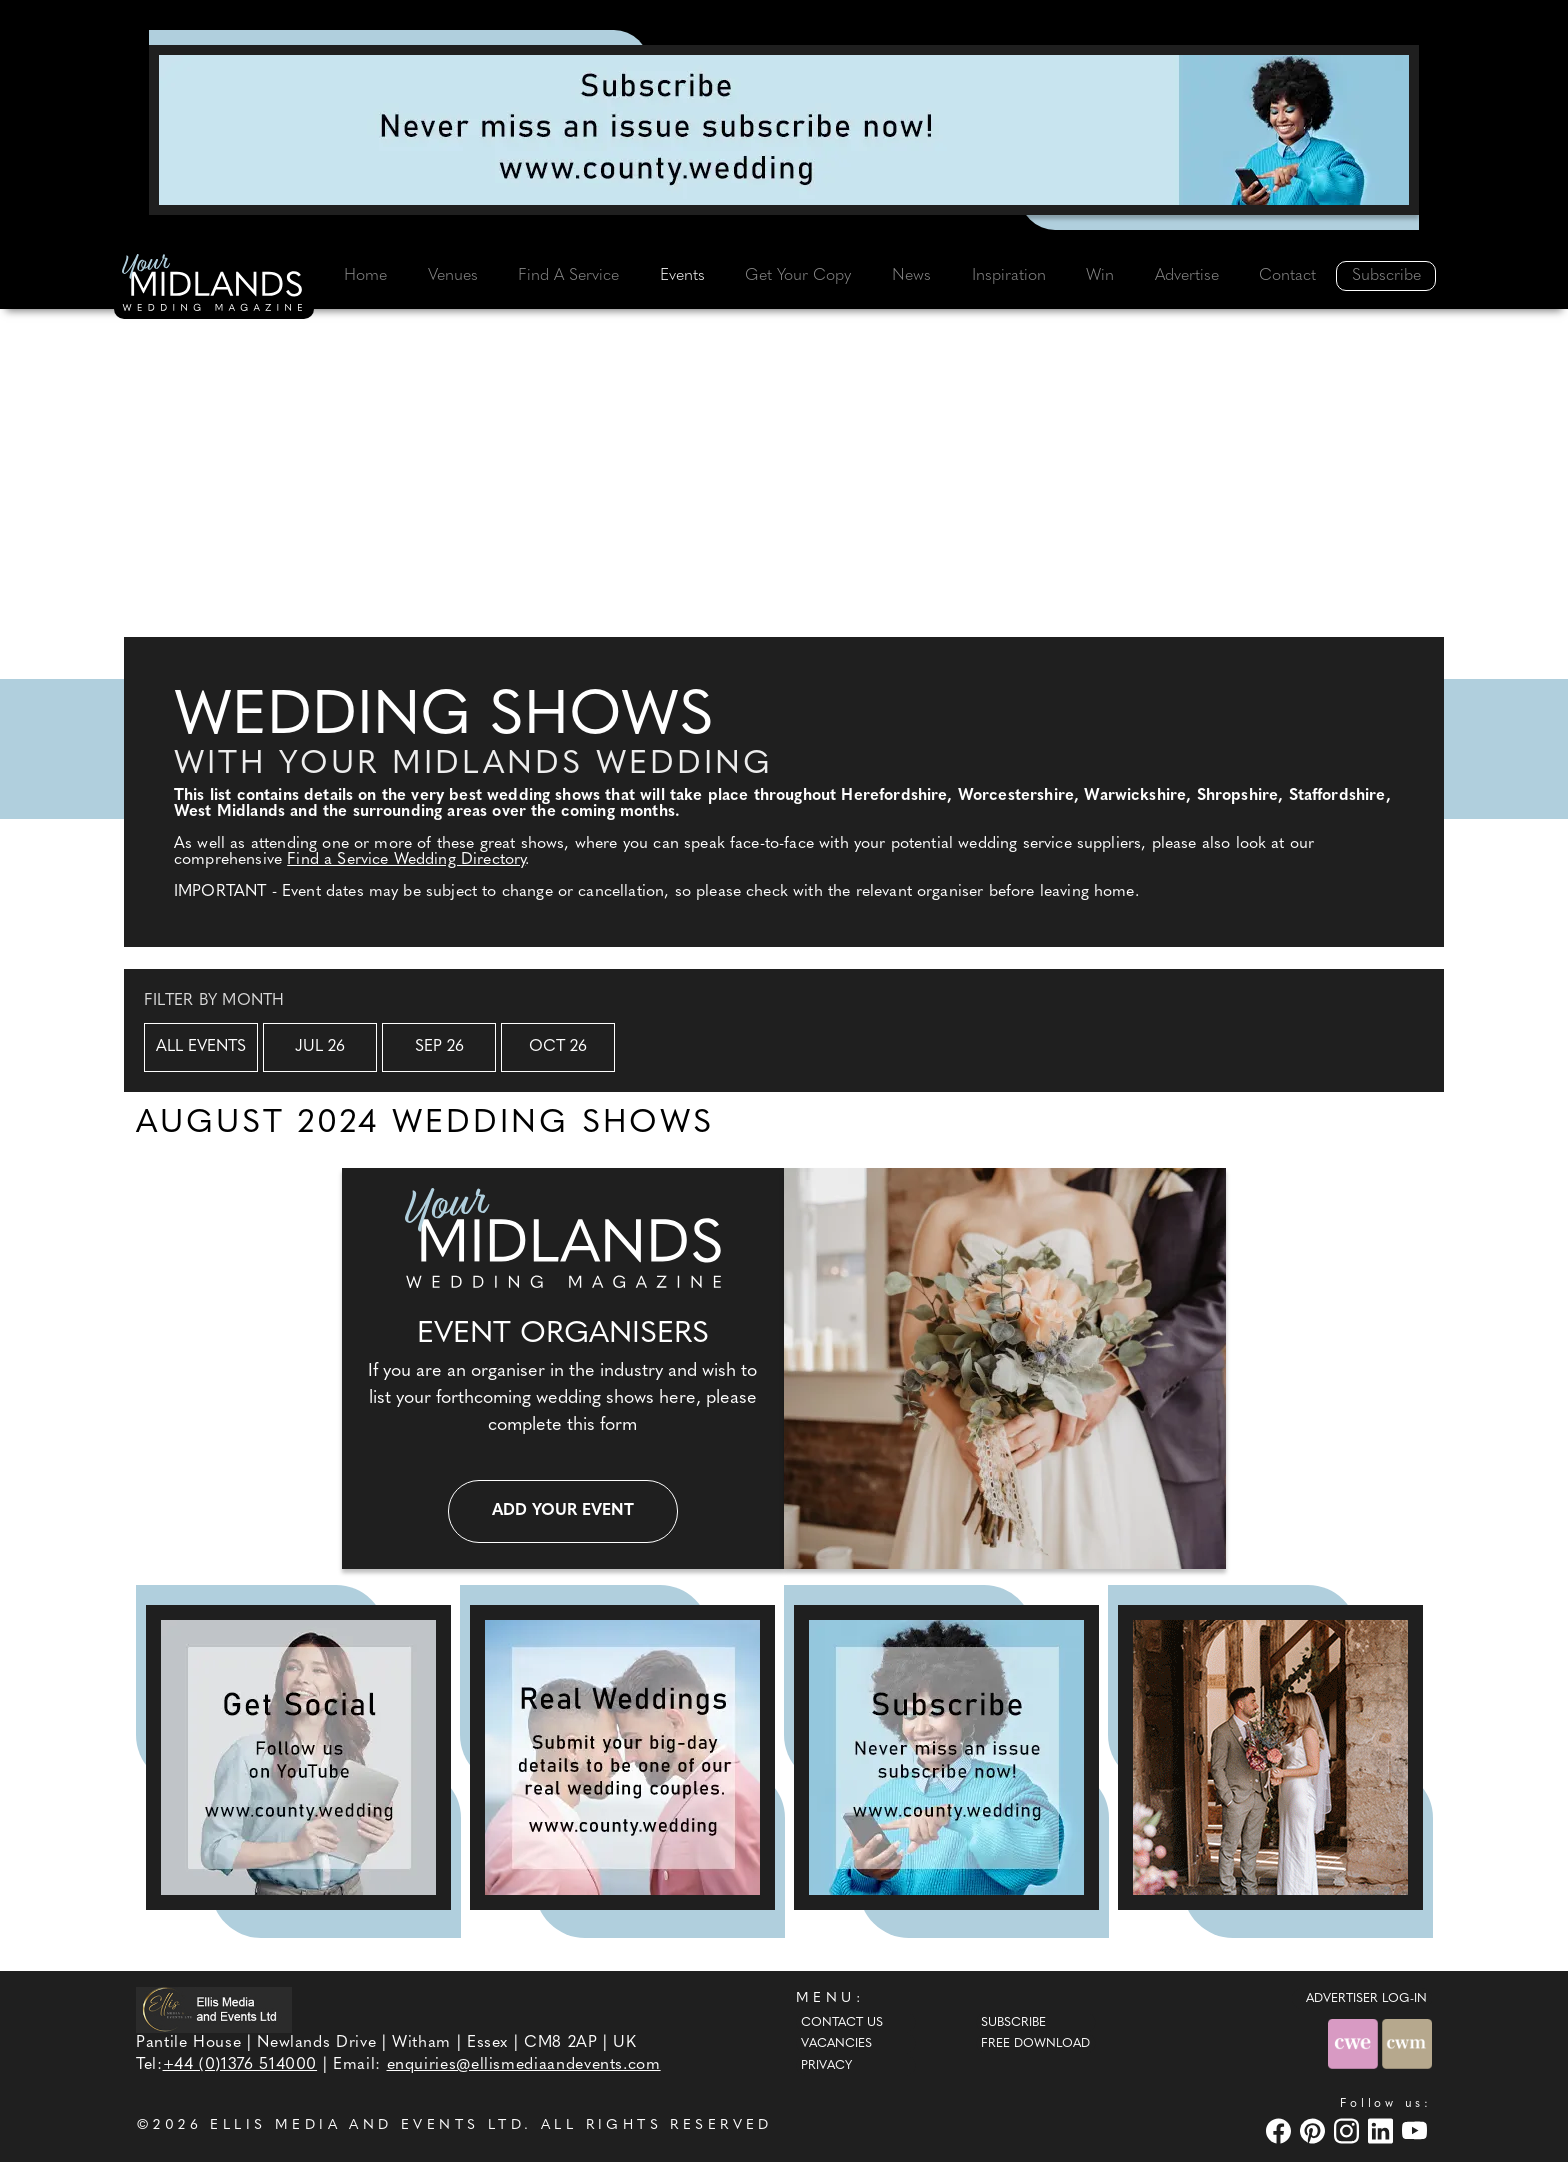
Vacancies (836, 2044)
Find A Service (568, 276)
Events (682, 276)
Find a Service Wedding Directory (406, 860)
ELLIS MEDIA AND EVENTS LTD (367, 2125)
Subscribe (1386, 276)
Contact (1287, 276)
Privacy (826, 2066)
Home (365, 276)
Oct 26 (558, 1047)
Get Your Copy (798, 276)
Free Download (1035, 2044)
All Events (201, 1047)
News (911, 276)
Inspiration (1009, 276)
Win (1100, 276)
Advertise (1187, 276)
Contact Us (842, 2023)
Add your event (563, 1511)
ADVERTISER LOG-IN (1366, 1999)
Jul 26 (320, 1047)
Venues (453, 276)
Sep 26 (439, 1047)
